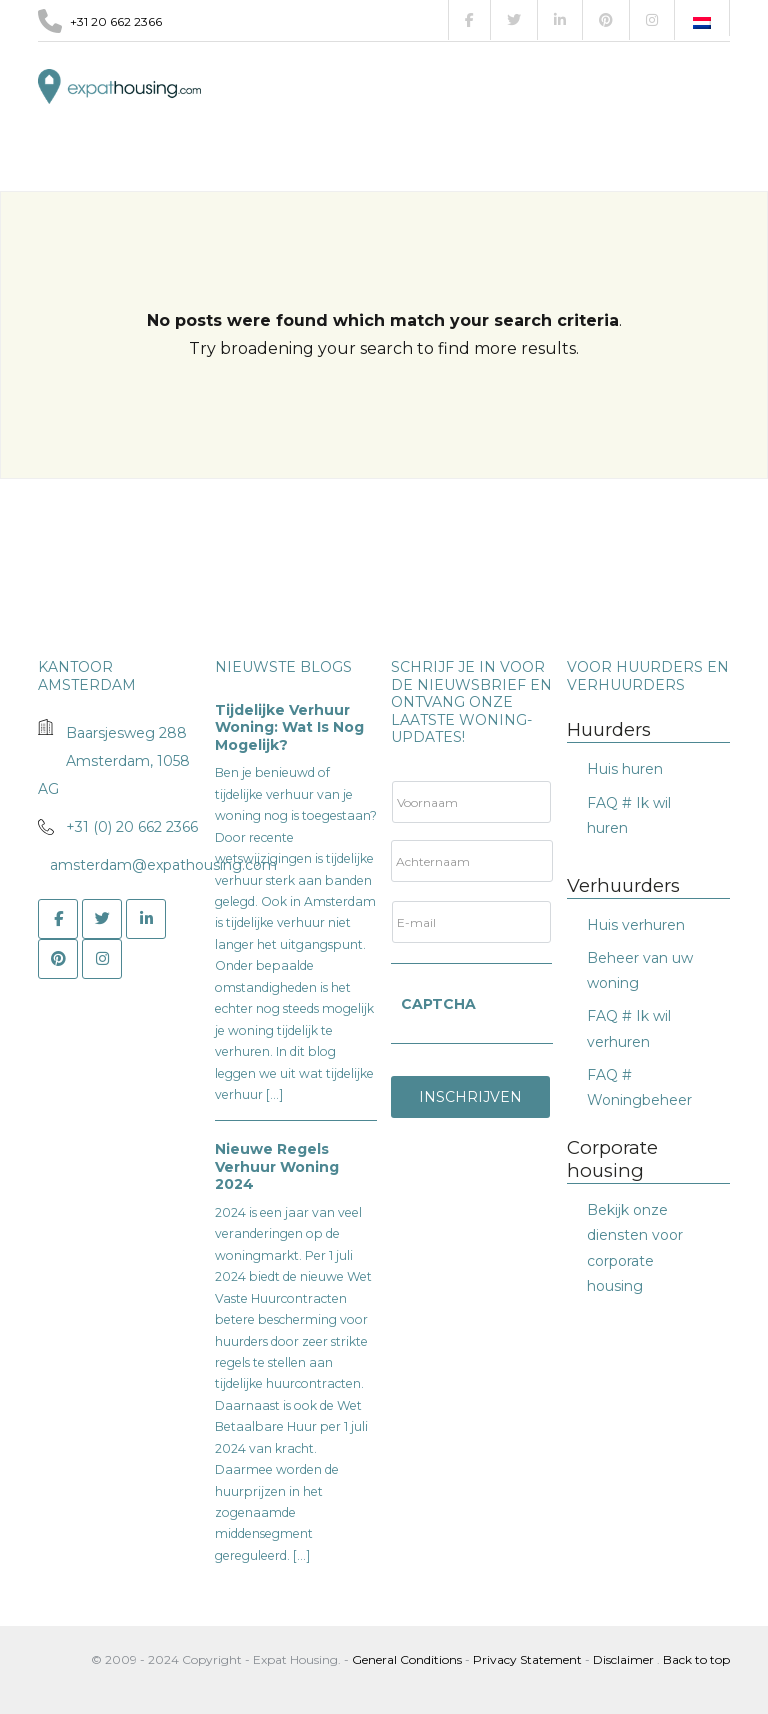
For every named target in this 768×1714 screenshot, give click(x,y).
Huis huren (625, 769)
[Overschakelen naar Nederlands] (702, 23)
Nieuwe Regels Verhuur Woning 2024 (277, 1166)
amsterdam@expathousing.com (163, 865)
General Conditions (408, 1659)
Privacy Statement (527, 1659)
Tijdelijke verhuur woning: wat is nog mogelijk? (289, 727)
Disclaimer (623, 1659)
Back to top (696, 1659)
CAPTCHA (438, 1004)
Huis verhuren (636, 925)
